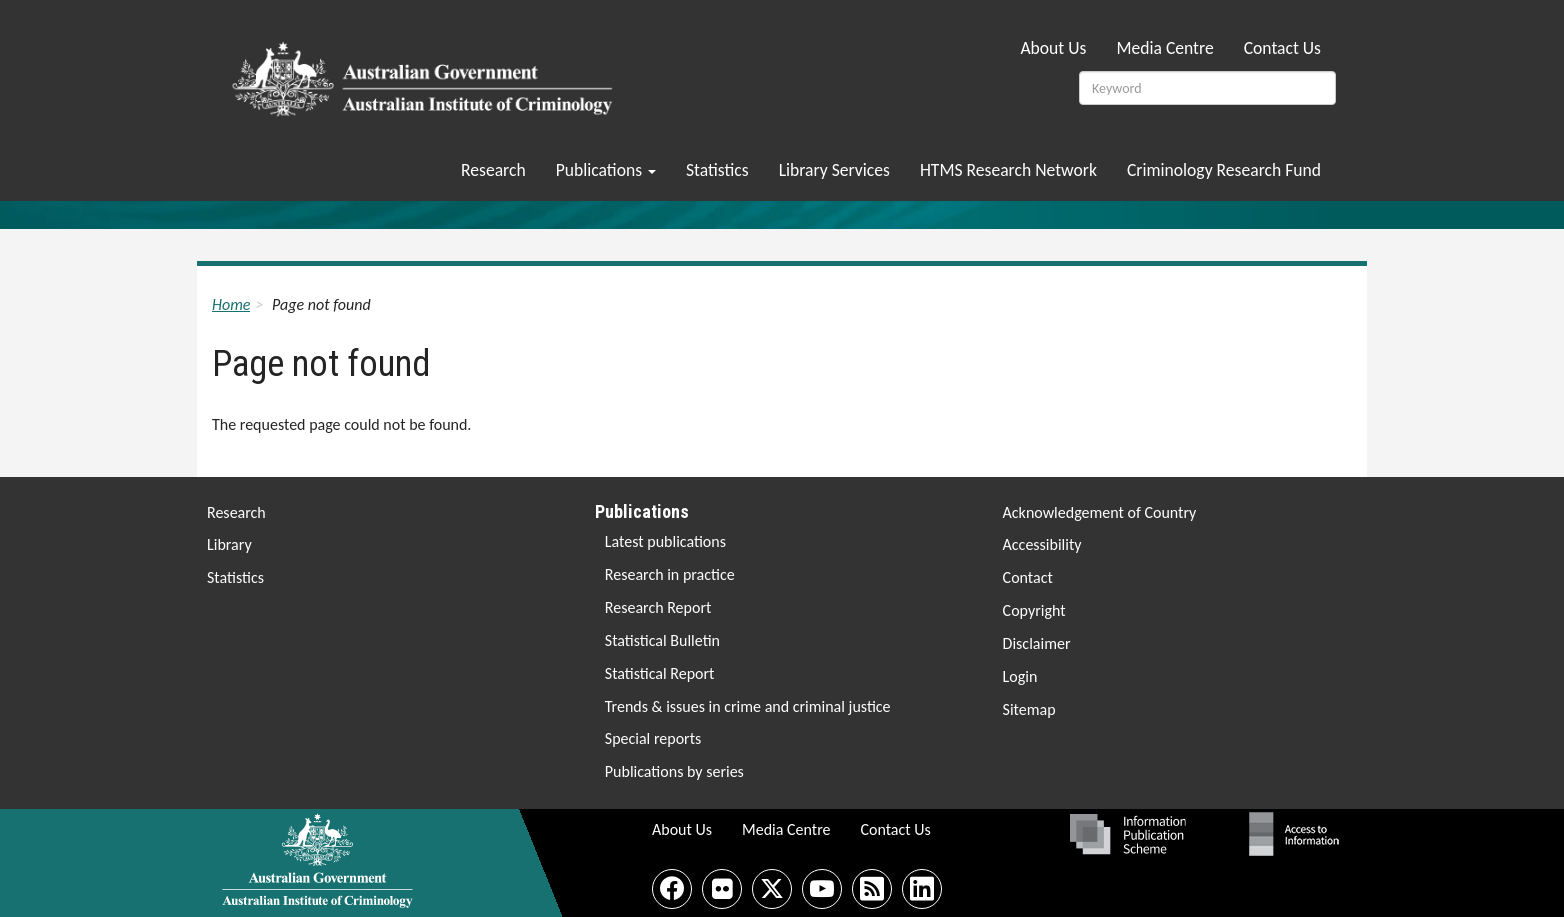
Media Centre (1164, 48)
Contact (1028, 577)
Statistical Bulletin (662, 640)
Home (231, 304)
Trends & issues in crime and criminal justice (748, 706)
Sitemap (1029, 709)
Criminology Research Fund (1224, 170)
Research (493, 170)
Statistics (717, 170)
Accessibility (1042, 544)
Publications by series (674, 771)
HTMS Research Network (1008, 170)
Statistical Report (660, 673)
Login (1020, 676)
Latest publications (665, 541)
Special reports (653, 738)
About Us (1053, 48)
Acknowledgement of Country (1100, 512)
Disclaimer (1037, 643)
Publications (606, 170)
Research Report (658, 607)
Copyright (1034, 610)
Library (229, 544)
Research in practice (670, 574)
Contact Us (1282, 48)
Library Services (834, 170)
